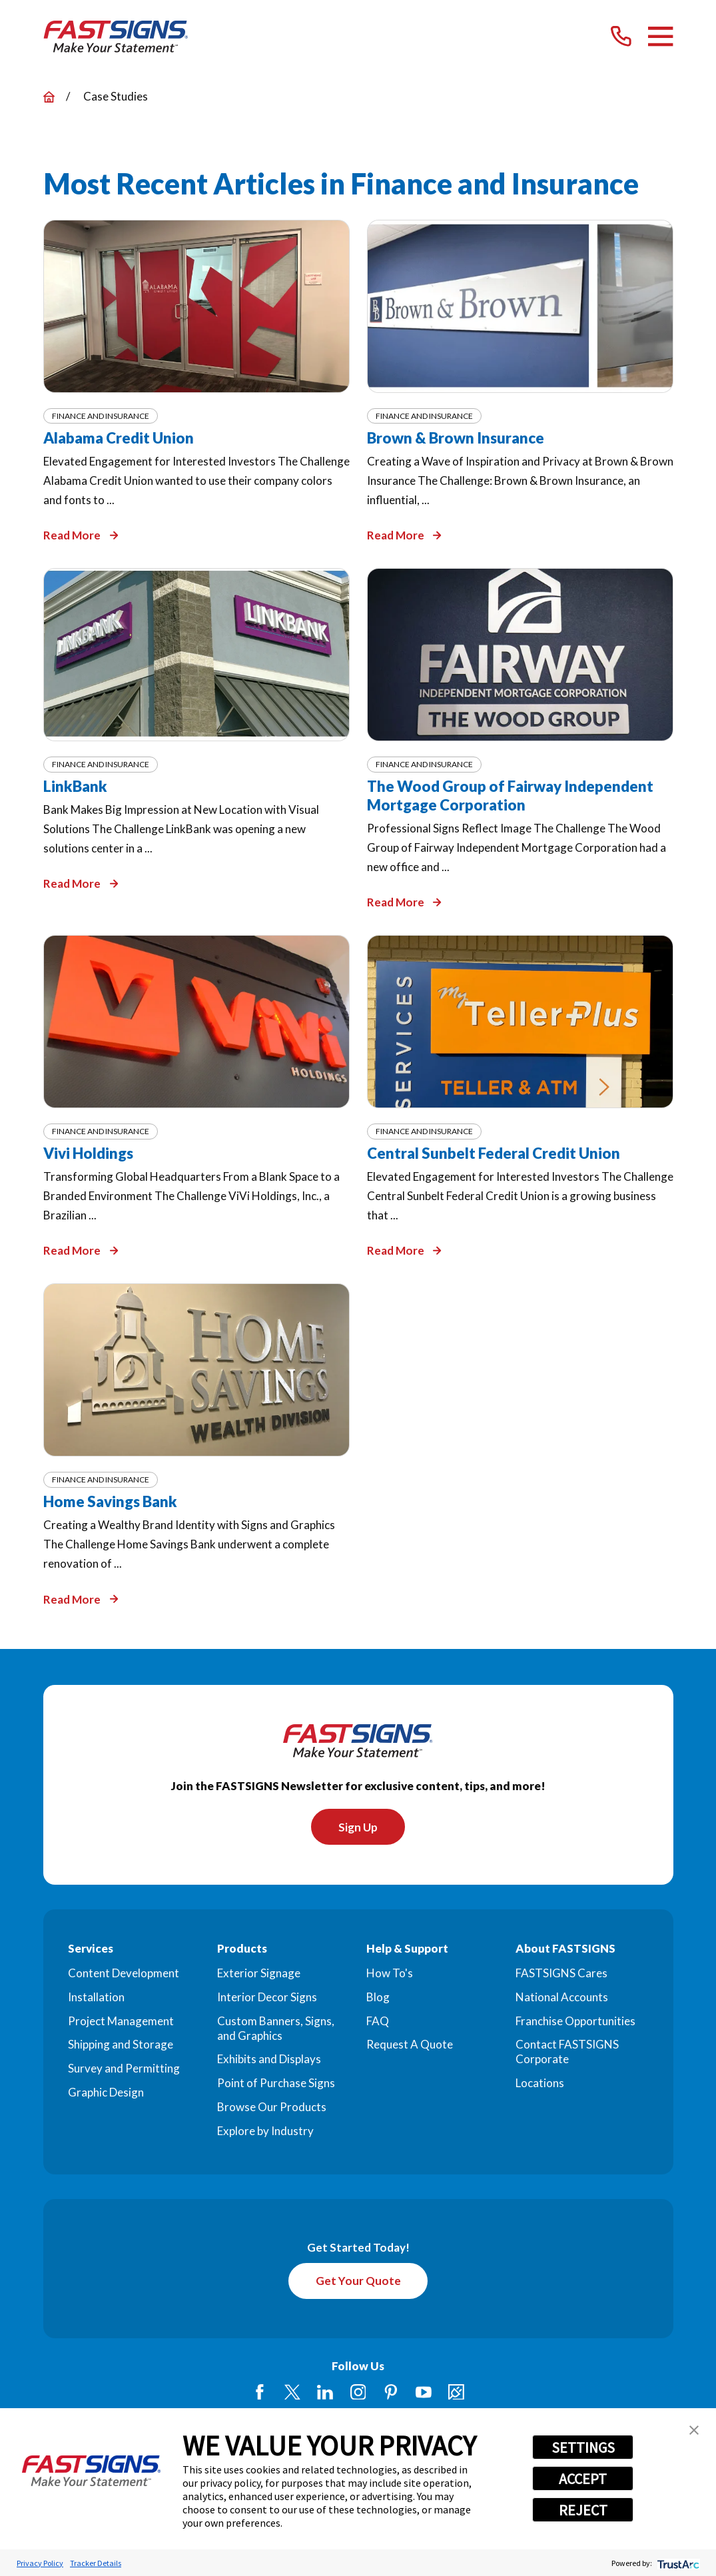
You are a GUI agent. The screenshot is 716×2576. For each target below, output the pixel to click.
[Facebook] (260, 2394)
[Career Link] (456, 2394)
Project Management (121, 2022)
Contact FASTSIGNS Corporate (567, 2053)
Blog (378, 1998)
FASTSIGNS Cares (561, 1974)
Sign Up (358, 1828)
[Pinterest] (391, 2394)
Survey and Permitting (124, 2070)
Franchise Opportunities (575, 2022)
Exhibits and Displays (269, 2060)
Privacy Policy (40, 2563)
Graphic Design (106, 2093)
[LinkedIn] (325, 2394)
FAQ (377, 2022)
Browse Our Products (271, 2108)
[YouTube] (424, 2394)
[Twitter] (292, 2394)
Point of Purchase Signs (276, 2084)
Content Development (123, 1974)
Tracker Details (95, 2563)
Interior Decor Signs (267, 1998)
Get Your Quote (358, 2283)
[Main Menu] (660, 36)
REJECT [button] (583, 2510)
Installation (96, 1998)
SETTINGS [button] (583, 2447)
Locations (540, 2084)
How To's (389, 1974)
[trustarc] (677, 2563)
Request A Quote (409, 2046)
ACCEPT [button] (583, 2478)
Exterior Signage (258, 1974)
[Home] (116, 37)
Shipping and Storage (120, 2046)
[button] (694, 2430)
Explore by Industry (265, 2131)
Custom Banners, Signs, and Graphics (275, 2029)
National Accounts (562, 1998)
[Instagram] (358, 2394)
